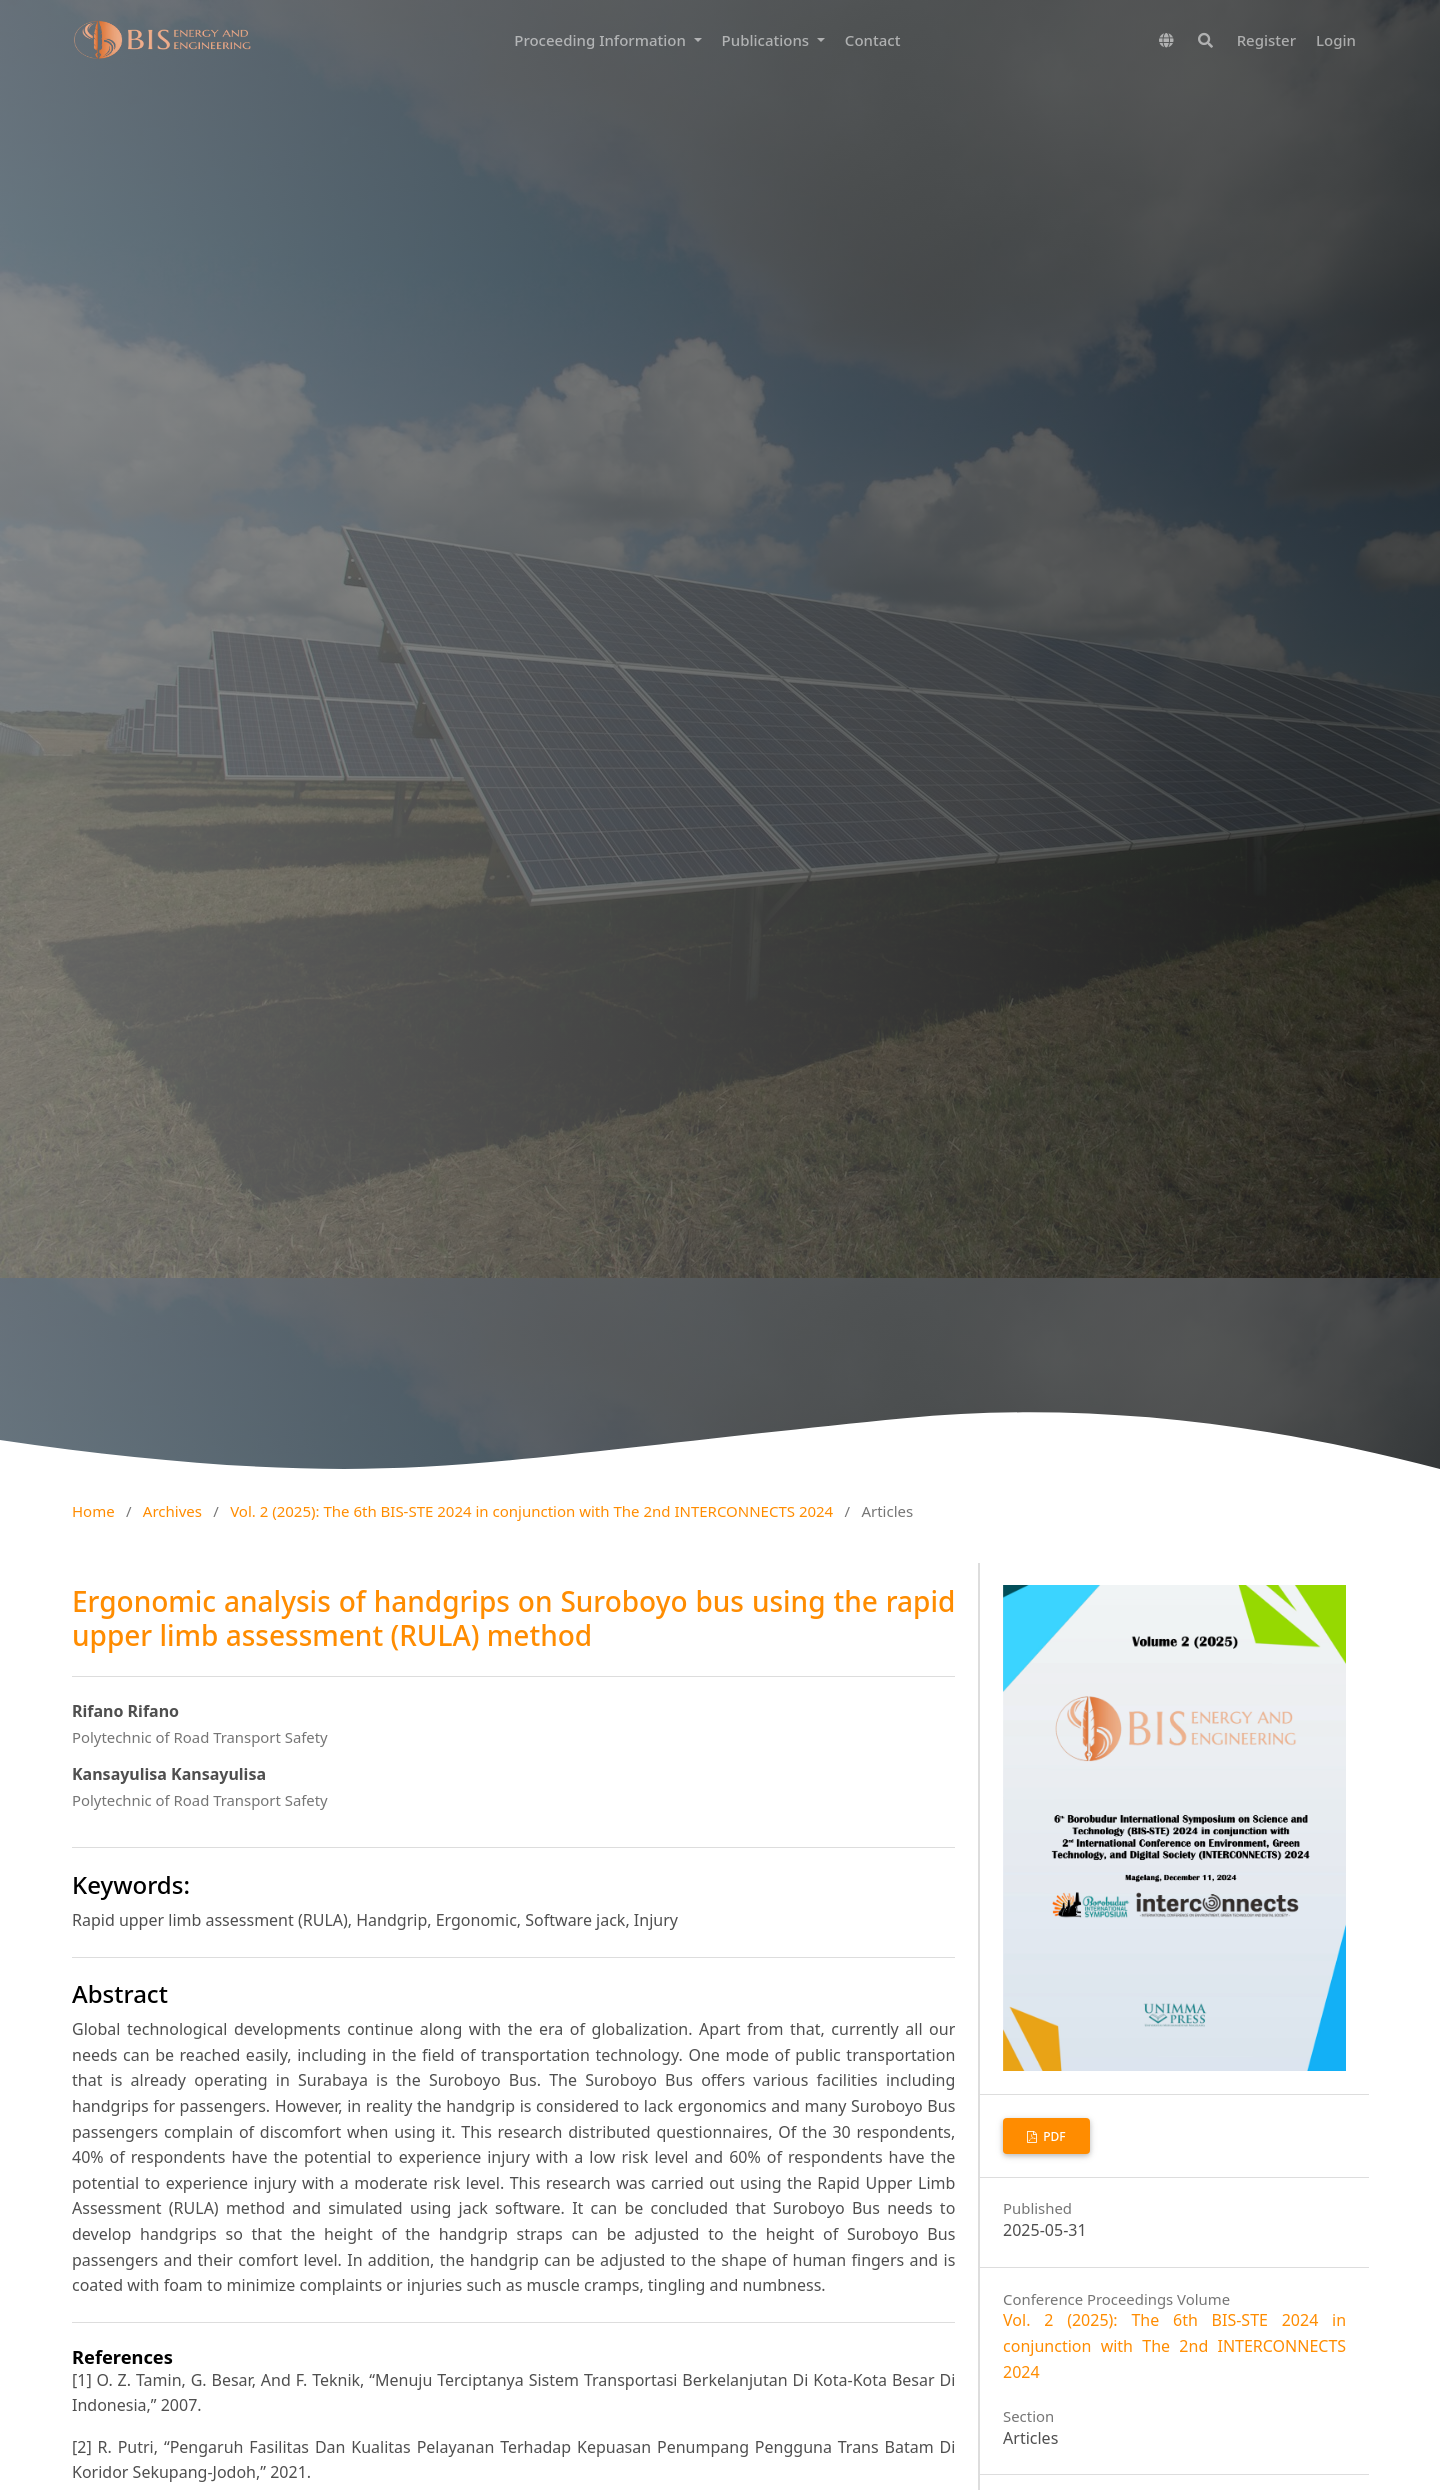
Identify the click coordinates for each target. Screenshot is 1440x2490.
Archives (172, 1511)
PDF (1053, 2136)
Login (1336, 40)
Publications (767, 40)
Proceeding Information (602, 40)
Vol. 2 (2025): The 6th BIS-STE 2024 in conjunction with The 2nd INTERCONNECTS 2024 (531, 1511)
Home (93, 1511)
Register (1266, 40)
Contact (873, 40)
